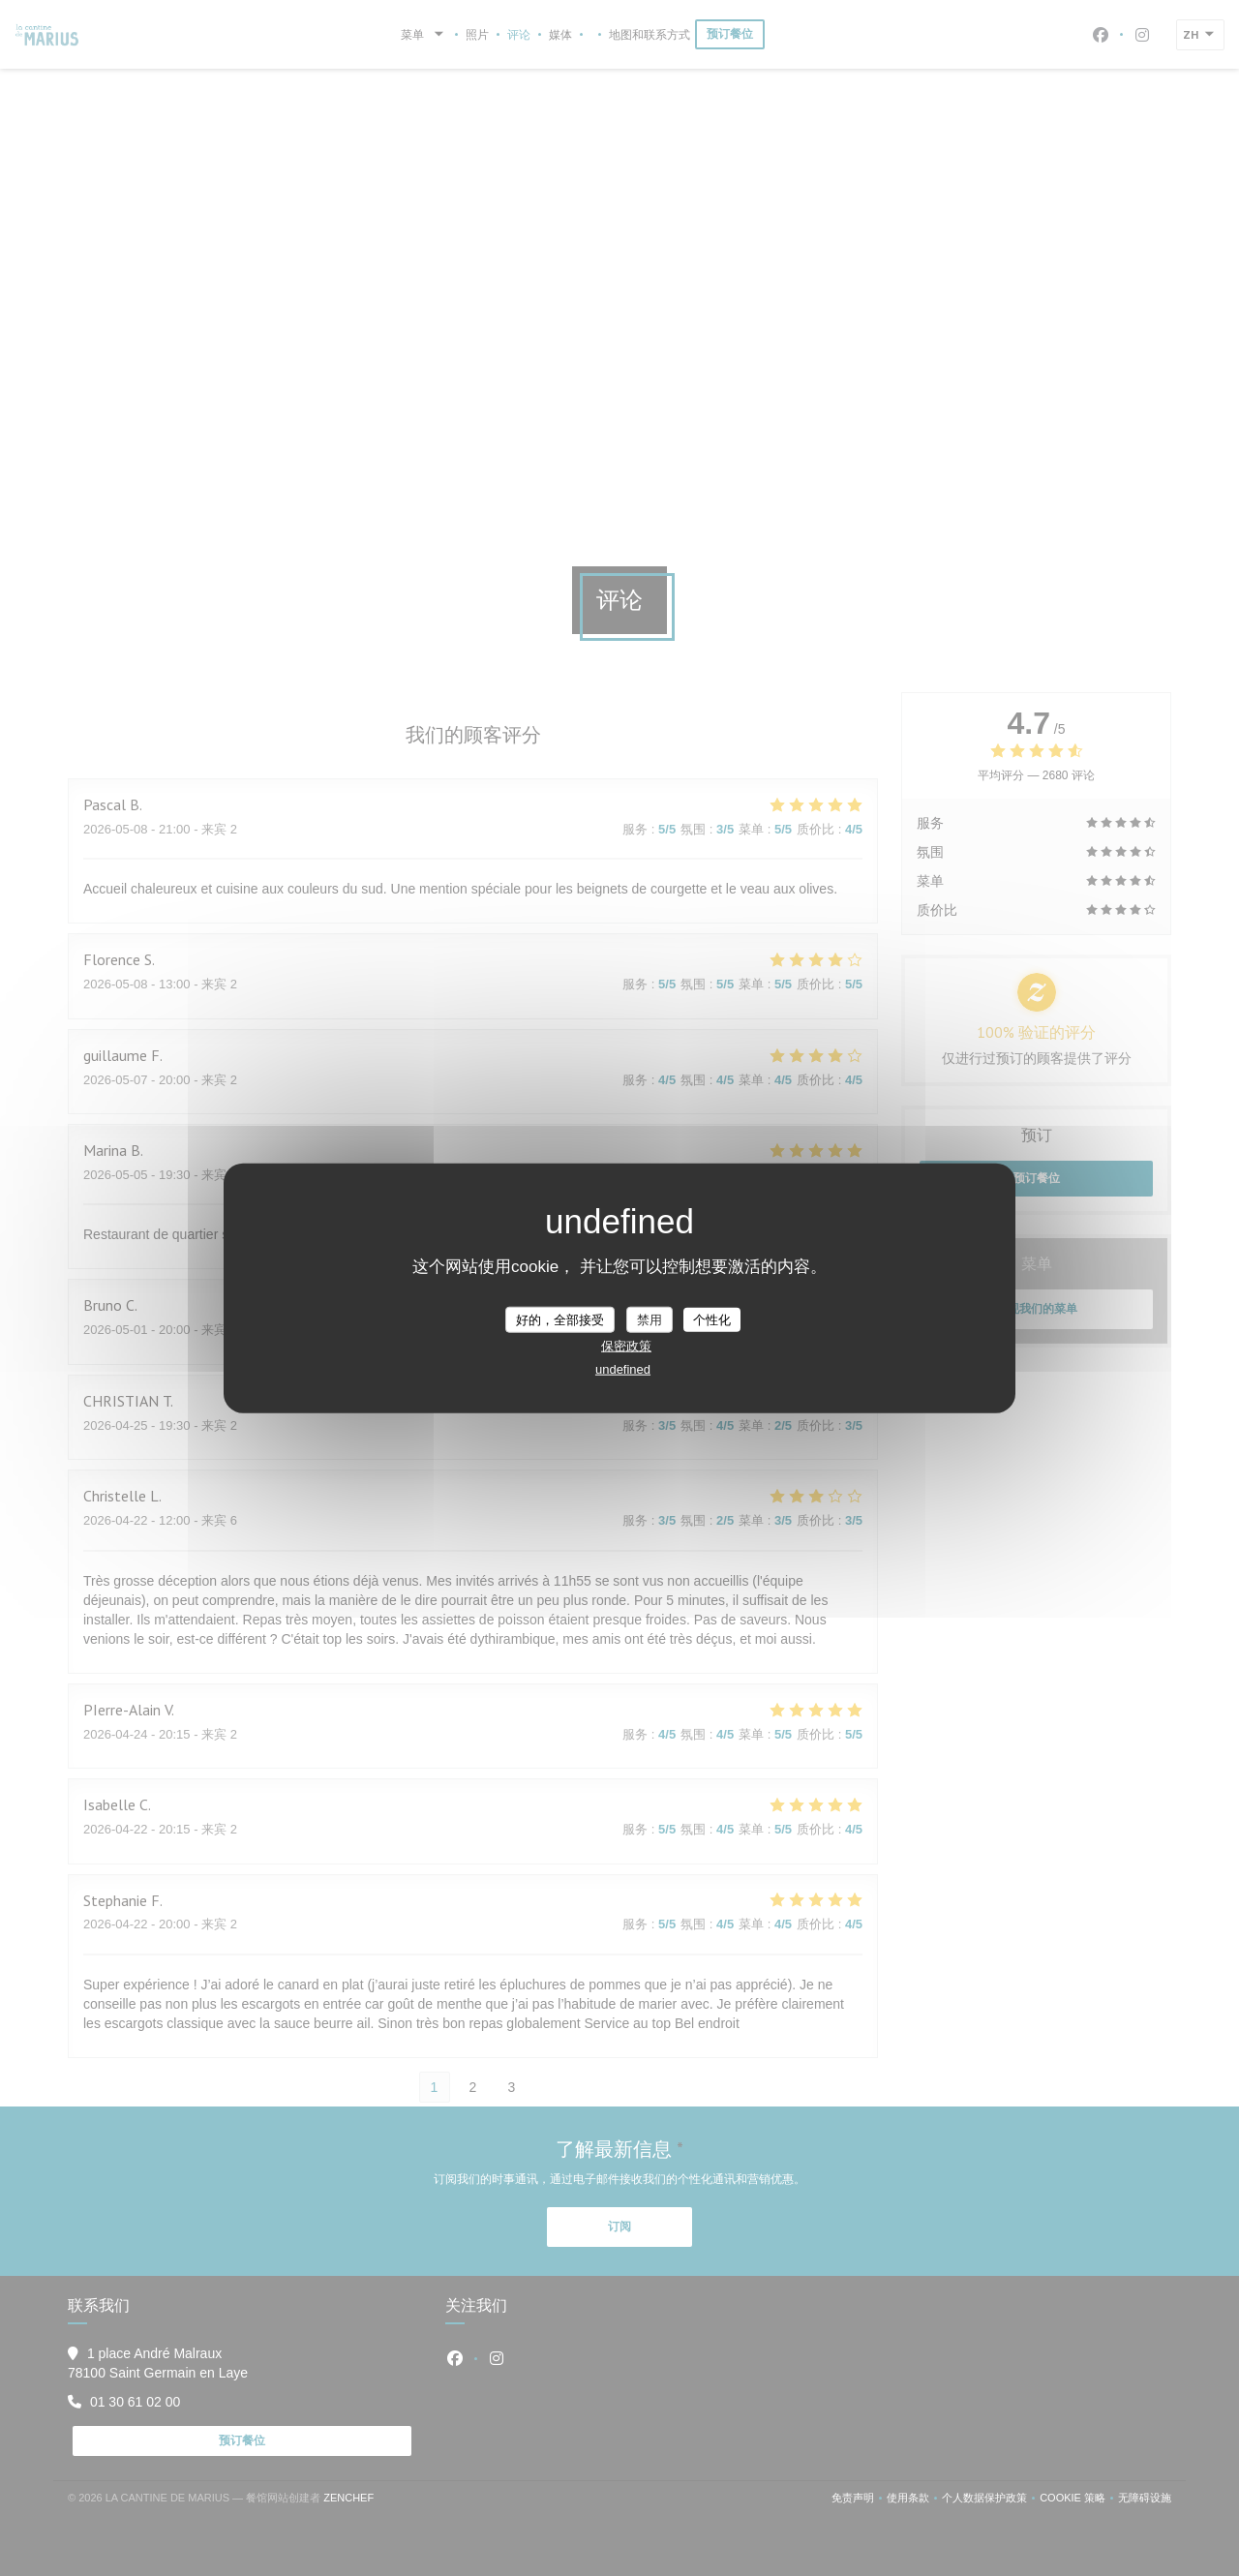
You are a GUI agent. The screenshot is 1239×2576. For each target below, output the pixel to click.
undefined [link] (622, 1369)
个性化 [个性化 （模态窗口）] (712, 1319)
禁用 (649, 1319)
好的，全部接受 (560, 1319)
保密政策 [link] (626, 1346)
